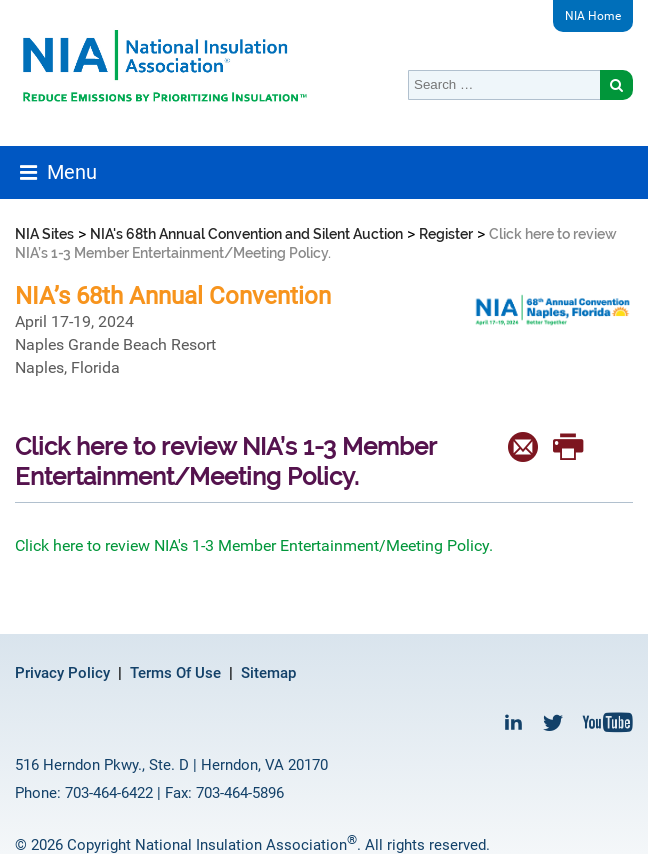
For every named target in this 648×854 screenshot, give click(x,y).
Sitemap (268, 673)
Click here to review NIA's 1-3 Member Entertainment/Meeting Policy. (256, 545)
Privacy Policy (62, 673)
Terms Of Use (175, 673)
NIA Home (593, 16)
